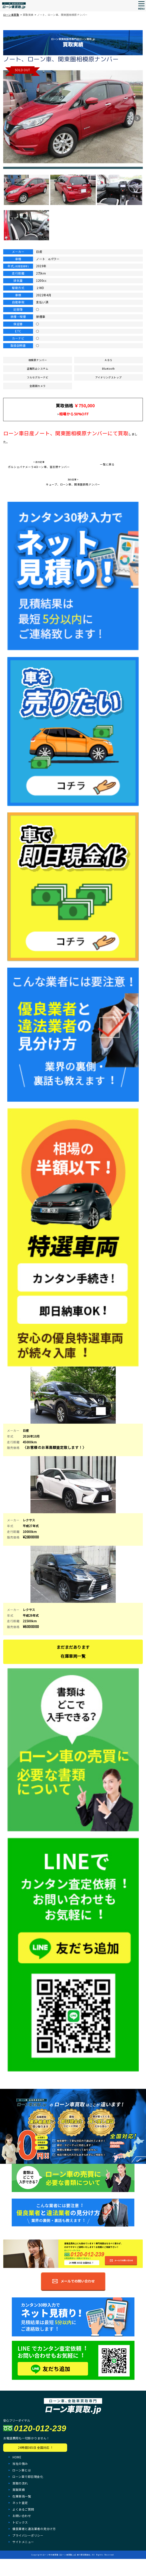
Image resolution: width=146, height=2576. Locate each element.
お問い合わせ (21, 2516)
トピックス (20, 2522)
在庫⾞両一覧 (21, 2496)
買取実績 (18, 2489)
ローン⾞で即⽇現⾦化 (27, 2476)
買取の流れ (20, 2483)
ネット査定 (20, 2503)
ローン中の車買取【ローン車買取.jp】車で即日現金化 (67, 2554)
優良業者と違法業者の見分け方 (34, 2529)
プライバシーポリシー (27, 2535)
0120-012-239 (40, 2428)
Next (137, 118)
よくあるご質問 (23, 2509)
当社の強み (20, 2463)
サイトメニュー (23, 2542)
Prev (8, 118)
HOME (16, 2457)
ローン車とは (21, 2470)
